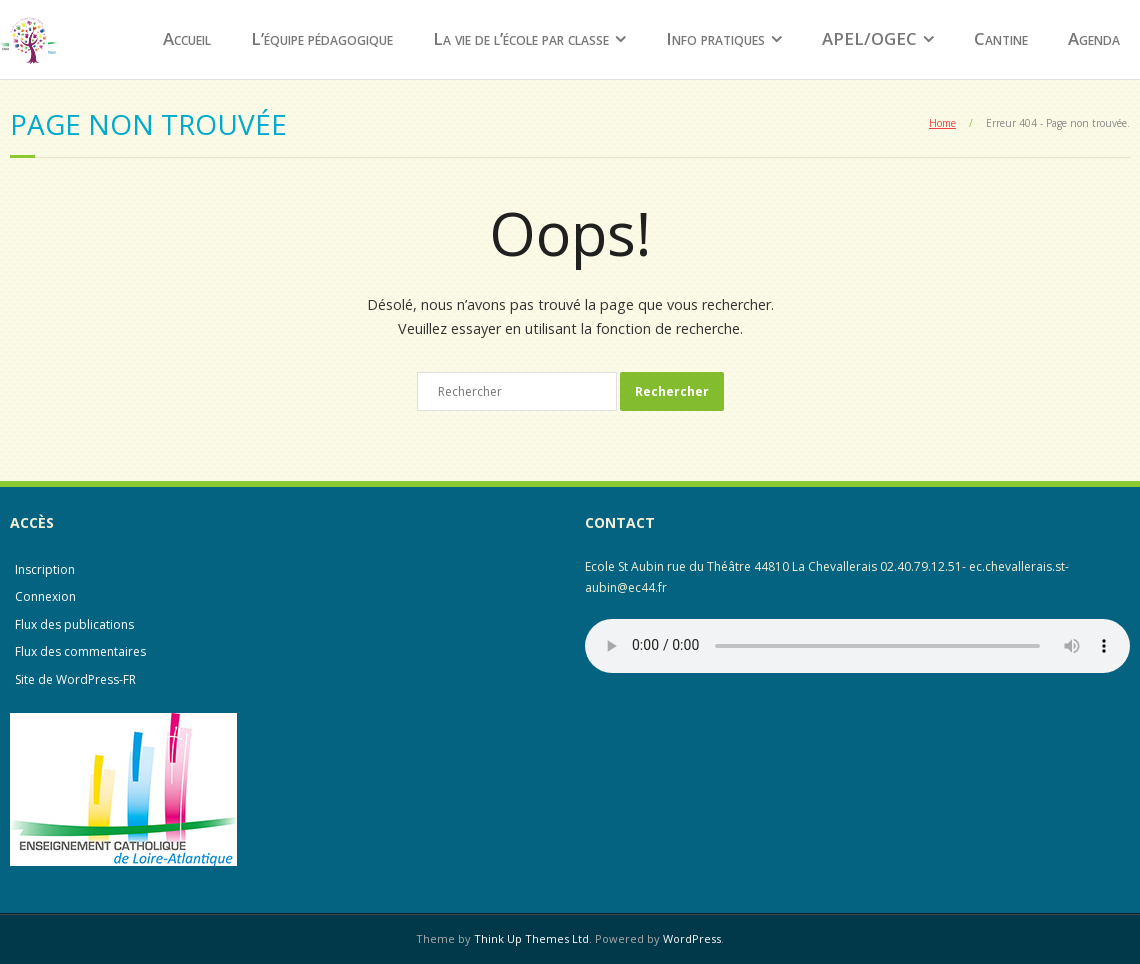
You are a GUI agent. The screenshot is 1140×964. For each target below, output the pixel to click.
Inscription (45, 569)
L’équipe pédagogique (322, 38)
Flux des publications (74, 624)
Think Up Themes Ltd (531, 938)
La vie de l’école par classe (521, 38)
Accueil (187, 38)
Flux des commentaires (80, 651)
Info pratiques (715, 38)
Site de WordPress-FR (75, 679)
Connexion (45, 596)
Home (942, 123)
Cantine (1001, 38)
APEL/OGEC (869, 38)
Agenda (1094, 38)
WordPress (692, 938)
